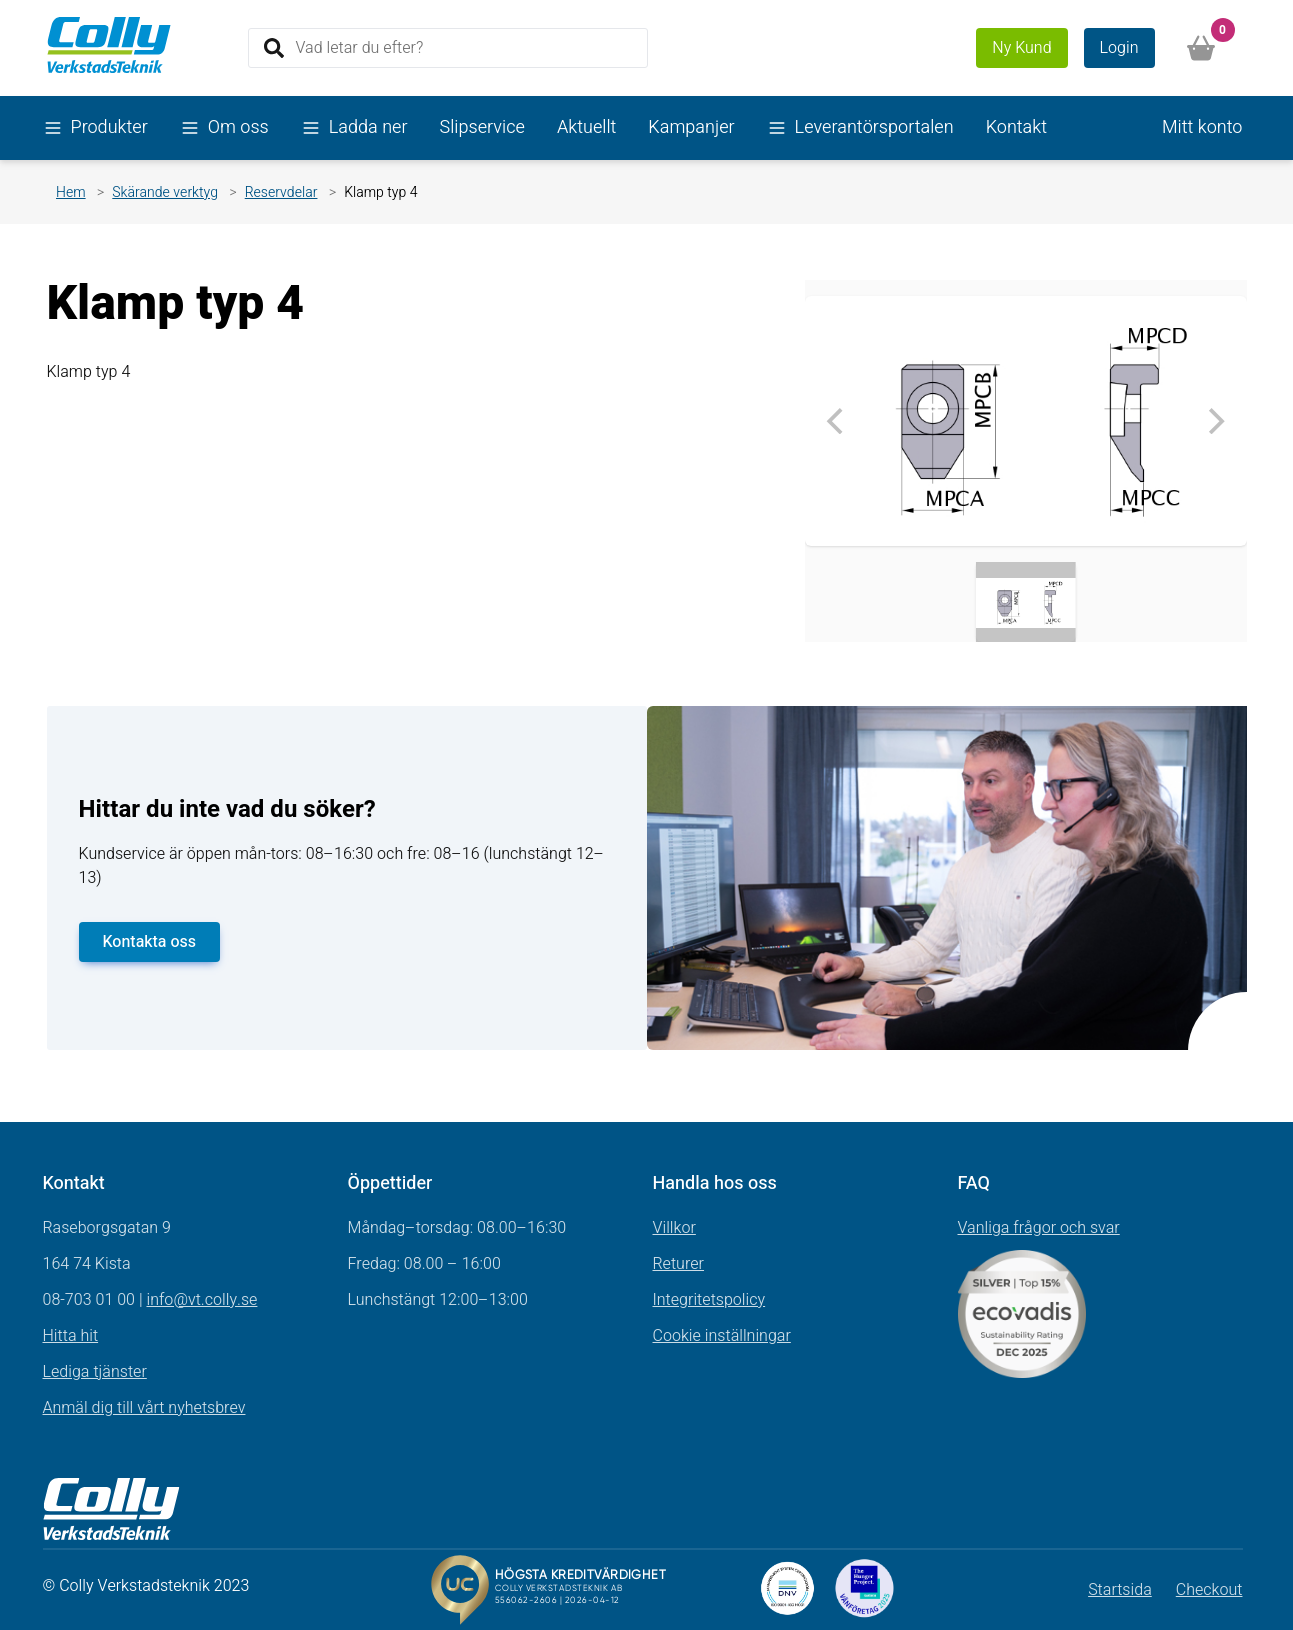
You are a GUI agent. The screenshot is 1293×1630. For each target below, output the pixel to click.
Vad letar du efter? (360, 47)
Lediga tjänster (95, 1372)
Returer (679, 1264)
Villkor (674, 1228)
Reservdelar (281, 192)
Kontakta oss (150, 942)
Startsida (1120, 1590)
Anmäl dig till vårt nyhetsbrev (144, 1408)
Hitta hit (71, 1336)
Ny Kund (1021, 48)
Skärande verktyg (165, 192)
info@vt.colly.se (201, 1300)
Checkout (1209, 1590)
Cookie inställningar (722, 1336)
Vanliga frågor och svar (1039, 1228)
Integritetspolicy (709, 1300)
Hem (71, 192)
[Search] (448, 48)
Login (1119, 48)
